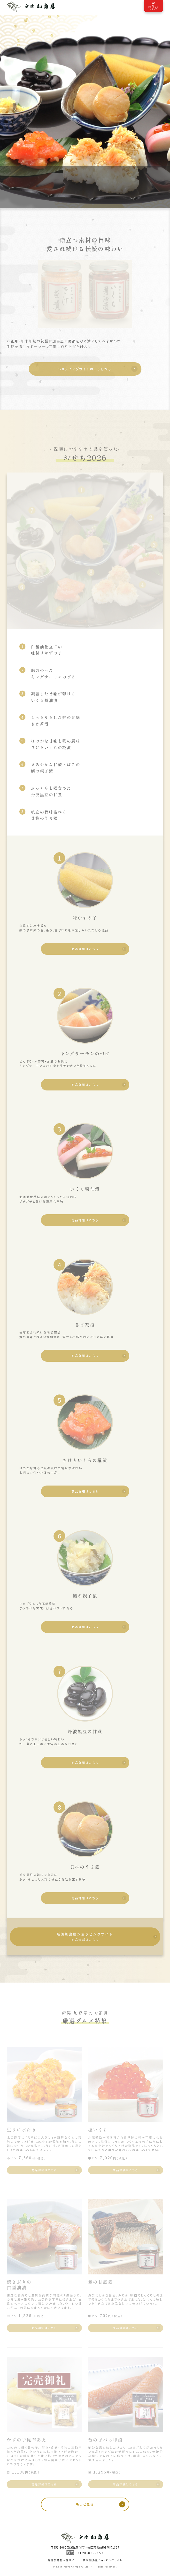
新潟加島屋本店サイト (62, 2560)
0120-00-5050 (90, 2553)
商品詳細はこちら (84, 949)
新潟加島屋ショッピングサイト (102, 2560)
